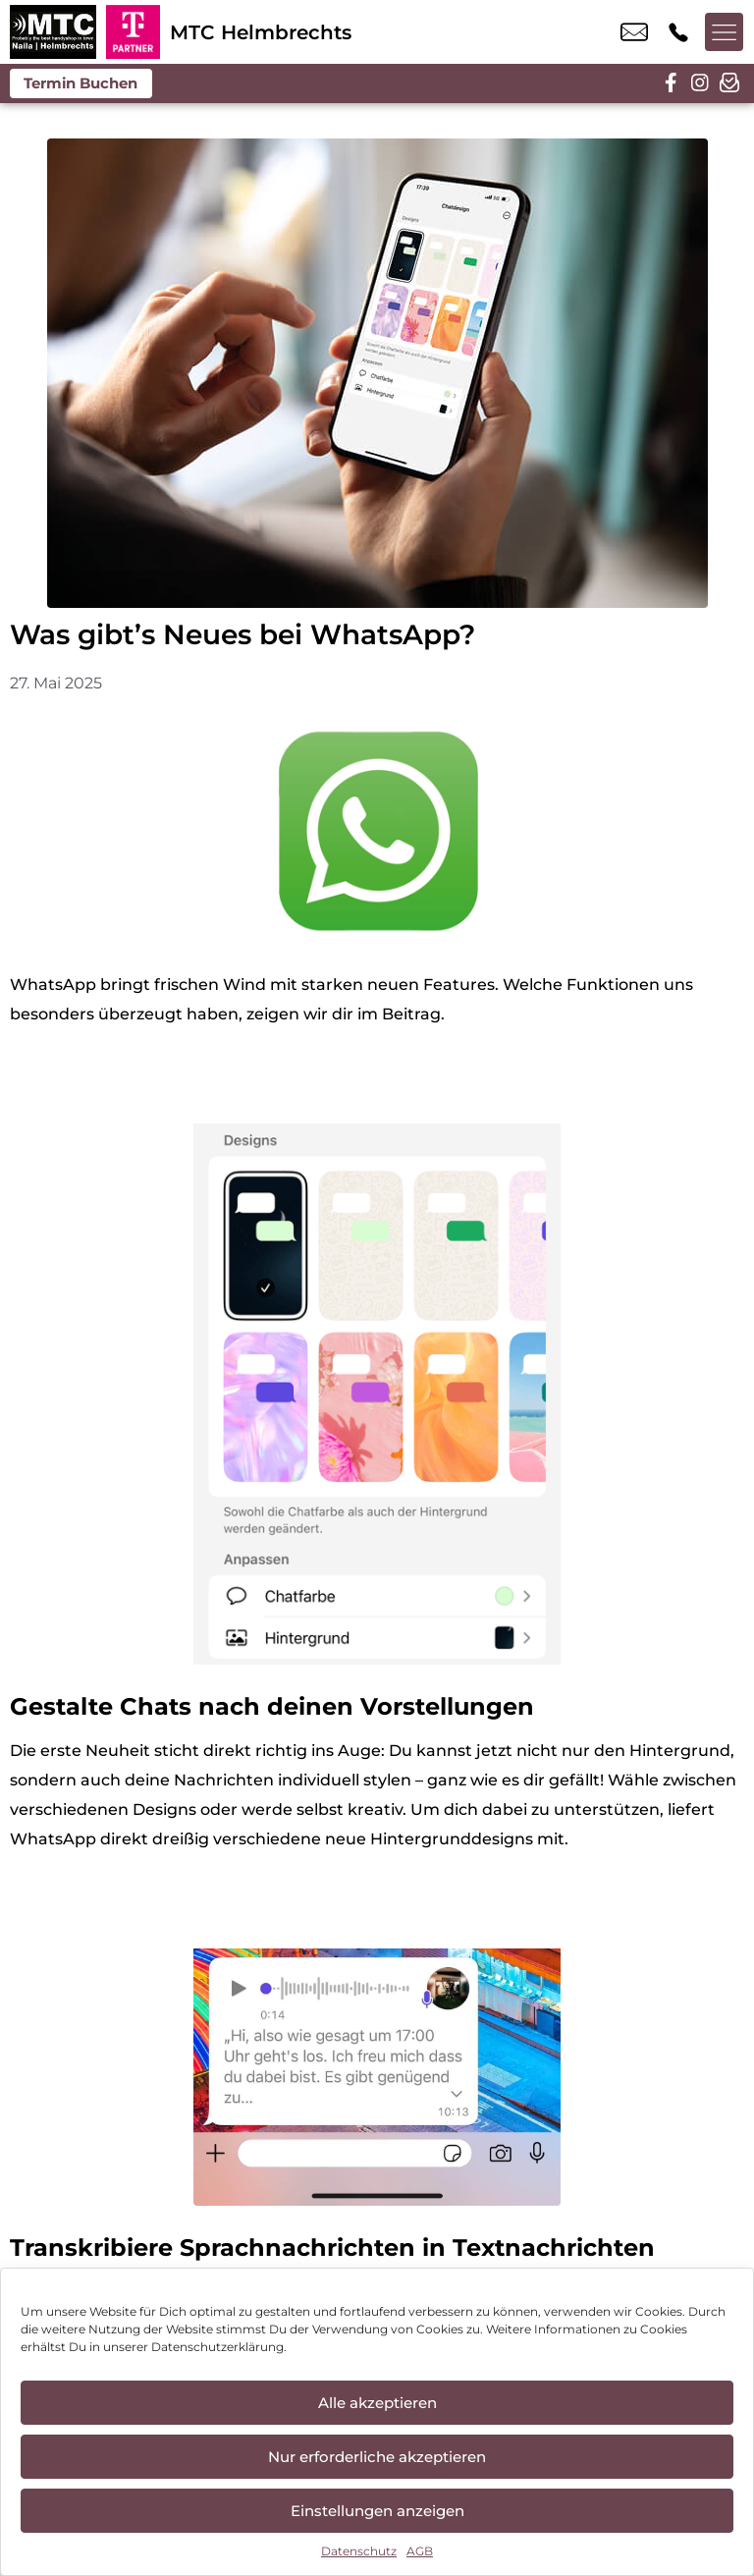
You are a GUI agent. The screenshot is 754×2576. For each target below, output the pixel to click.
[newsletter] (729, 83)
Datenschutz (359, 2551)
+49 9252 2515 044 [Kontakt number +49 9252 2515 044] (678, 32)
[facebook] (670, 83)
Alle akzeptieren (377, 2402)
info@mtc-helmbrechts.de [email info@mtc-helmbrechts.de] (634, 32)
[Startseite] (53, 32)
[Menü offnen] (724, 32)
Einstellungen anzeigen (377, 2510)
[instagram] (700, 83)
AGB (419, 2551)
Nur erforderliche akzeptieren (377, 2456)
